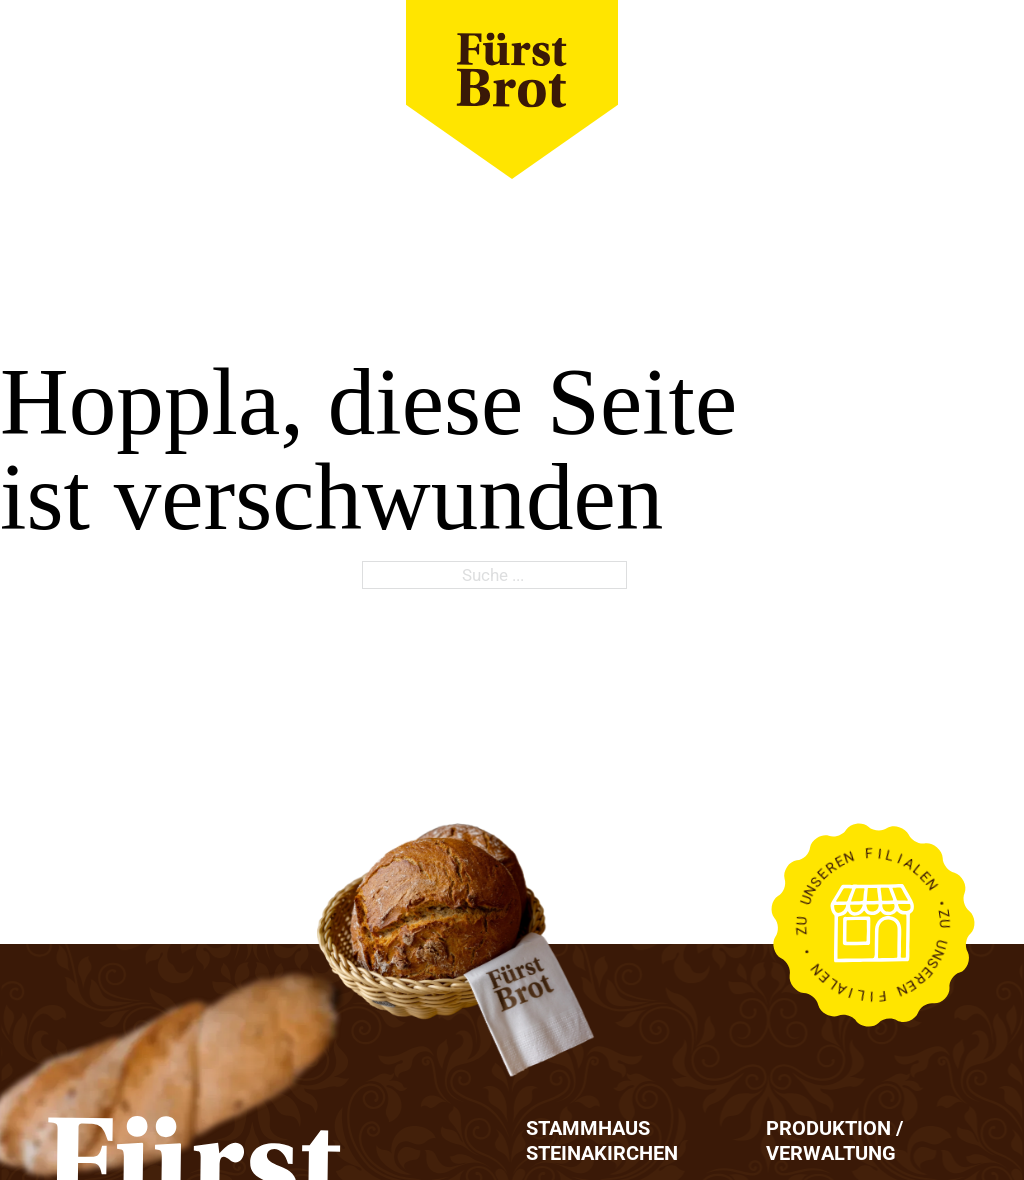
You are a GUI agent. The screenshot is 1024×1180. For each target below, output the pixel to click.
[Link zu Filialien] (873, 925)
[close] (953, 90)
